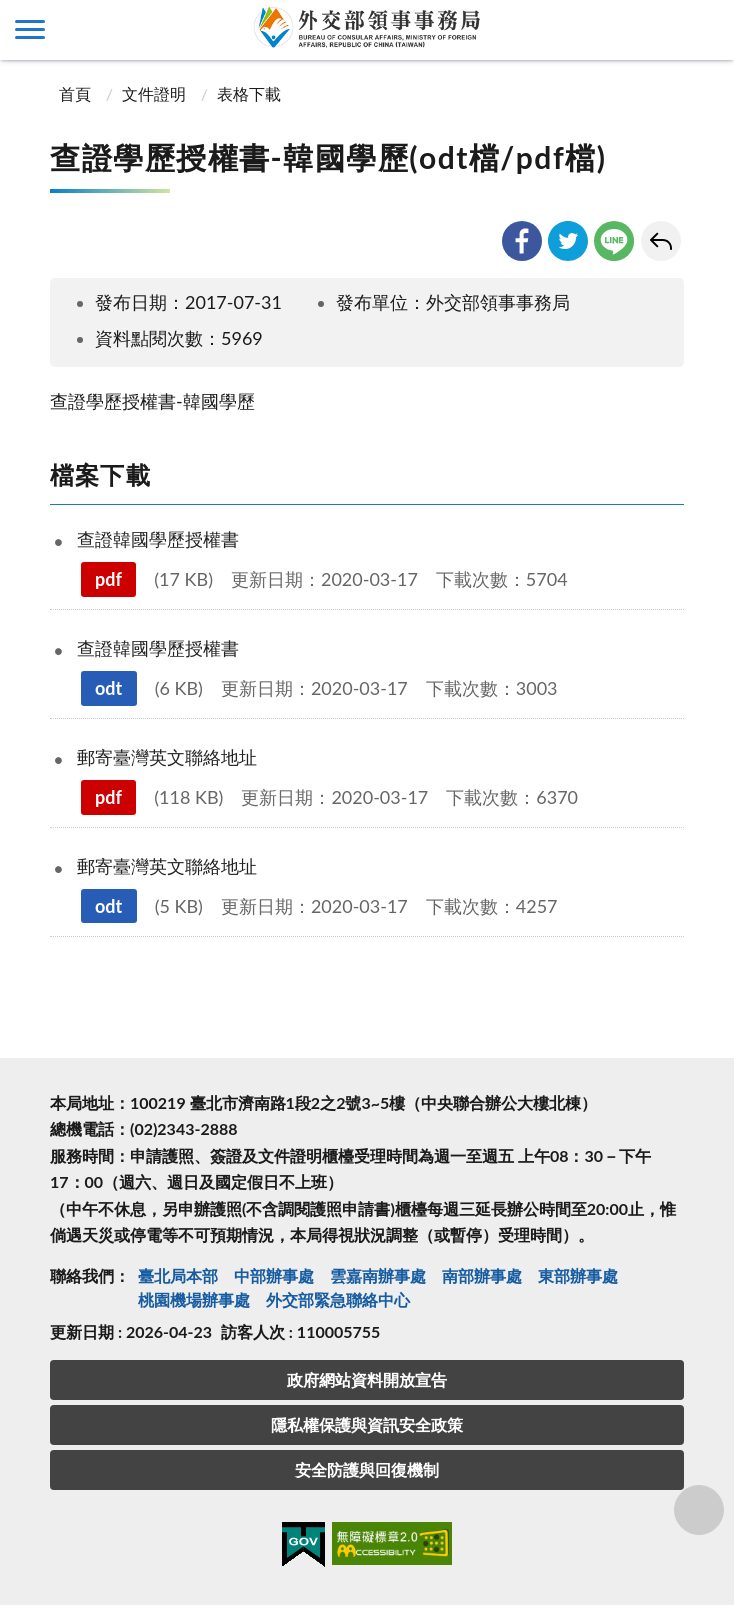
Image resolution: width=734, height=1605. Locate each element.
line (614, 241)
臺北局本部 (178, 1275)
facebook (522, 241)
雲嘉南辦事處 (378, 1275)
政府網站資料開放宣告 (367, 1379)
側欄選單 (30, 29)
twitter (568, 241)
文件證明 (154, 93)
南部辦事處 (482, 1275)
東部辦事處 (578, 1275)
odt (108, 688)
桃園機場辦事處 (194, 1299)
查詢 (704, 30)
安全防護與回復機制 (367, 1469)
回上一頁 (661, 241)
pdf (108, 579)
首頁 (73, 93)
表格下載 (249, 93)
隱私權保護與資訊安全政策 (367, 1424)
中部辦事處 (274, 1275)
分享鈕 (700, 1510)
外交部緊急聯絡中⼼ (338, 1299)
